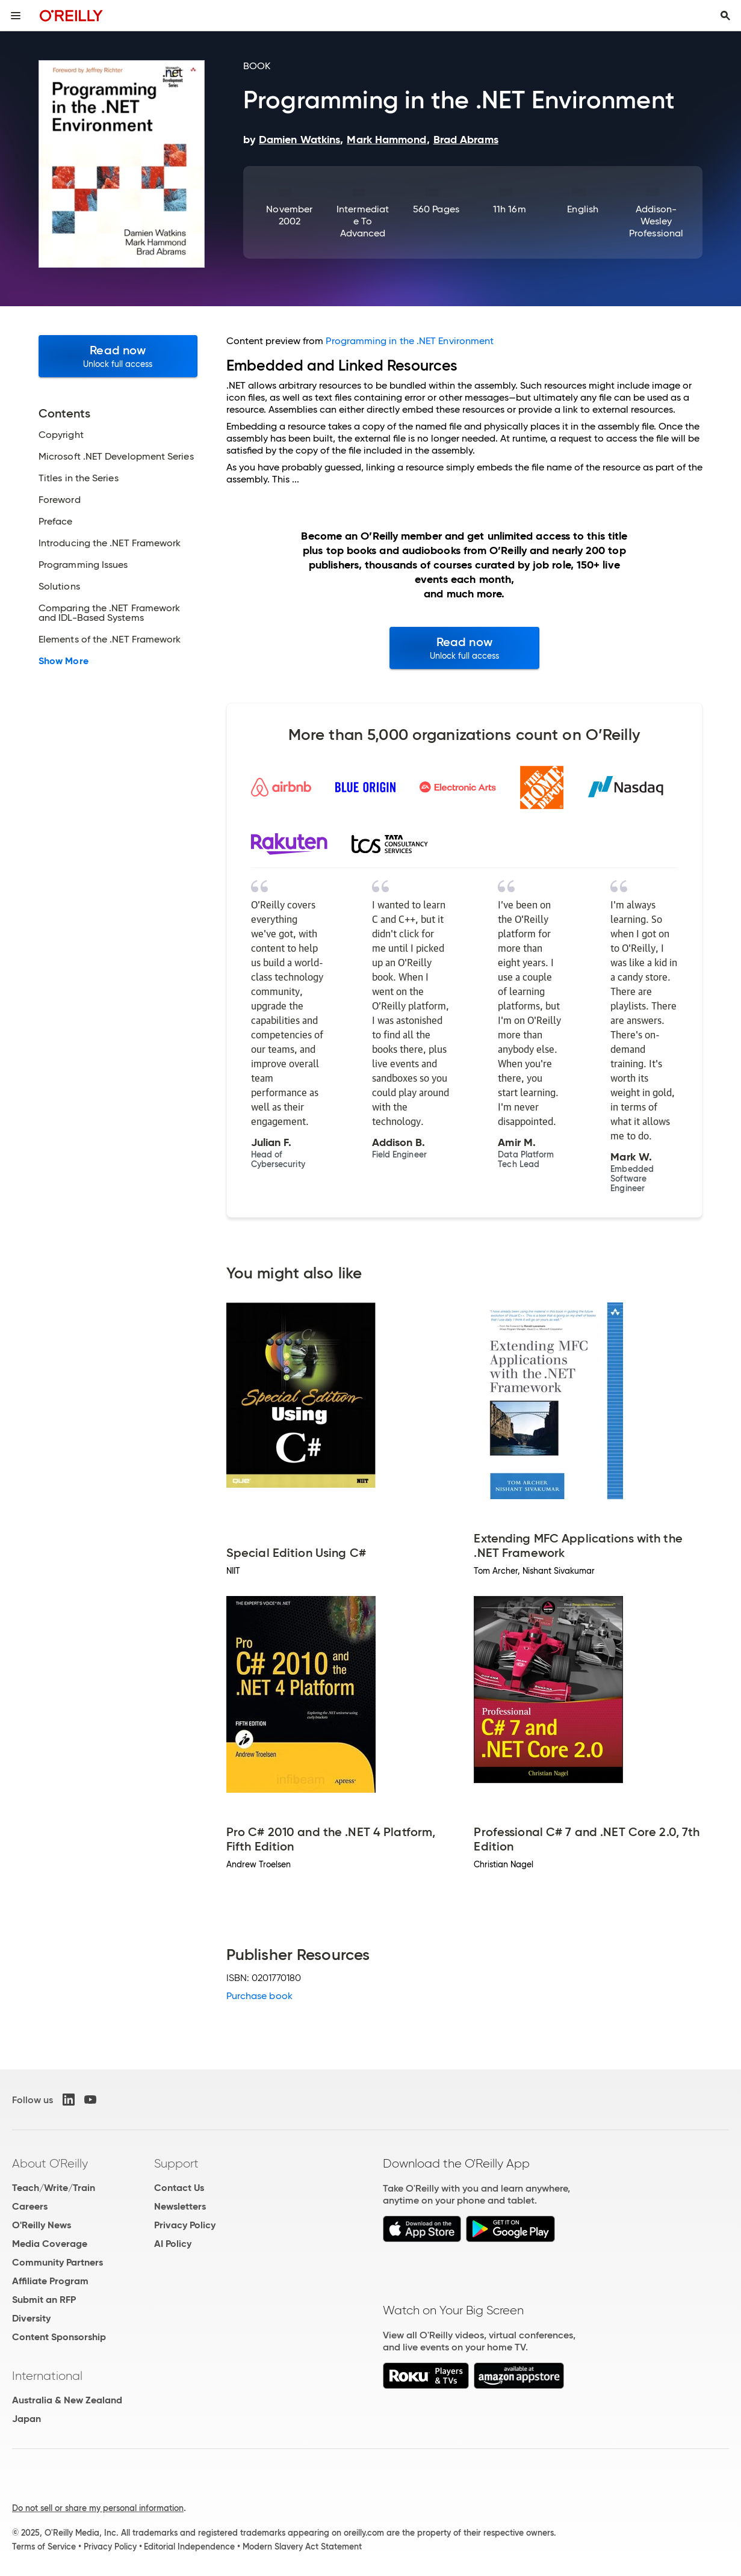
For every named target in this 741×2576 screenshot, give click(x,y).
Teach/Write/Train (53, 2187)
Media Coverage (49, 2243)
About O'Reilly (50, 2163)
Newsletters (180, 2206)
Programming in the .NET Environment (410, 341)
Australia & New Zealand (67, 2400)
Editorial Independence (189, 2546)
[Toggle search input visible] (725, 15)
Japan (26, 2418)
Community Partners (57, 2262)
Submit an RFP (44, 2299)
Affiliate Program (50, 2281)
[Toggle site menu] (15, 15)
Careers (30, 2206)
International (47, 2375)
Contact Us (179, 2187)
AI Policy (172, 2243)
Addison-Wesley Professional (656, 221)
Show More (63, 661)
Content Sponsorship (59, 2337)
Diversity (31, 2318)
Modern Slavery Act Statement (302, 2546)
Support (176, 2163)
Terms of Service (44, 2546)
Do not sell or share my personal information (98, 2508)
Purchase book (259, 1995)
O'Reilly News (41, 2225)
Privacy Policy (184, 2225)
